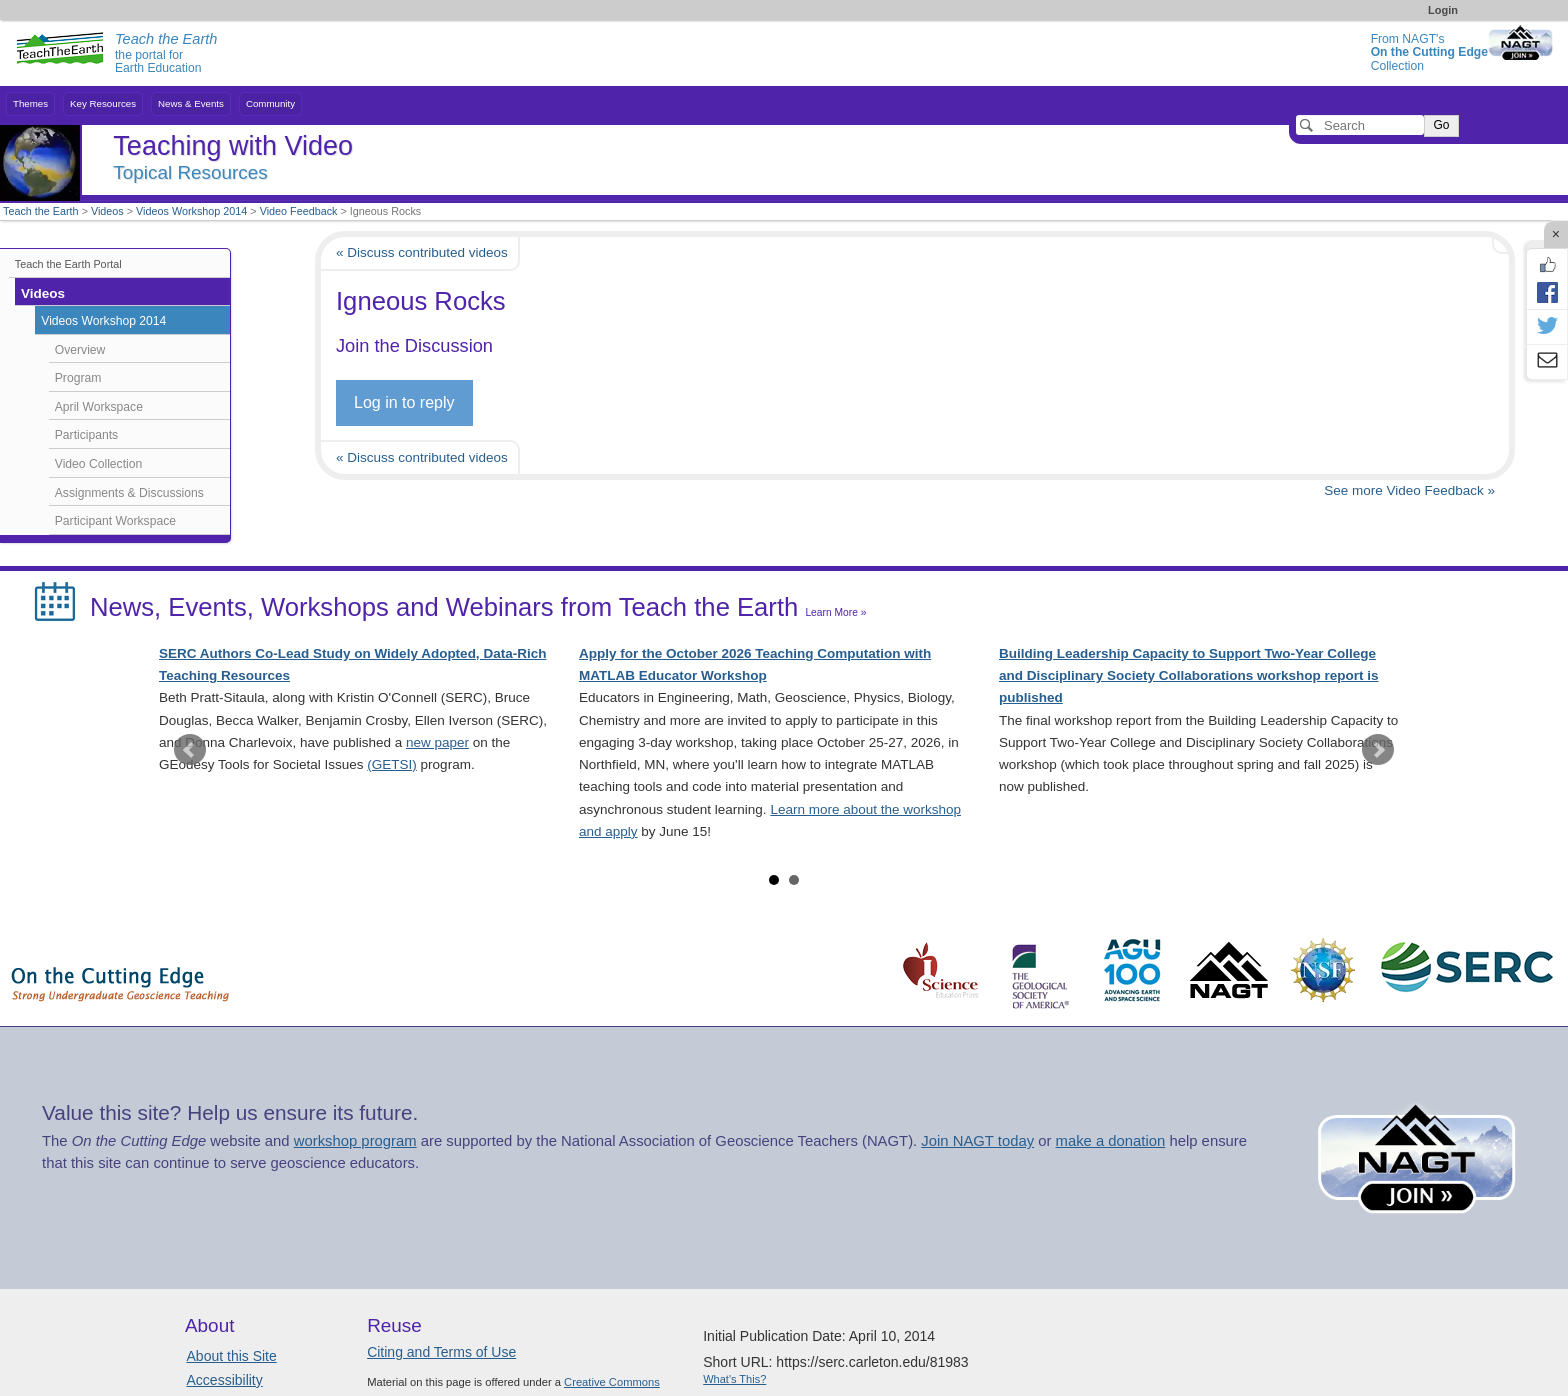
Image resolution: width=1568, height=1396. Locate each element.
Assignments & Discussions (129, 493)
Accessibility (225, 1380)
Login (1443, 10)
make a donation (1111, 1141)
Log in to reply (404, 402)
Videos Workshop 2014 (191, 211)
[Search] (1360, 125)
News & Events (191, 103)
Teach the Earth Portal (68, 264)
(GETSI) (392, 764)
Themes (30, 103)
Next (1378, 750)
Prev (190, 750)
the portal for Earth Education (166, 54)
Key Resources (103, 103)
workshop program (355, 1141)
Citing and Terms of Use (441, 1352)
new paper (437, 742)
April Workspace (99, 407)
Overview (80, 350)
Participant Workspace (115, 521)
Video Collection (99, 464)
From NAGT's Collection (1429, 52)
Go (1441, 125)
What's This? (734, 1379)
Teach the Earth (41, 211)
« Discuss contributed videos (422, 252)
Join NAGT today (977, 1141)
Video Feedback (299, 211)
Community (270, 103)
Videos (107, 211)
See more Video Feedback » (1409, 490)
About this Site (232, 1356)
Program (78, 378)
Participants (86, 435)
